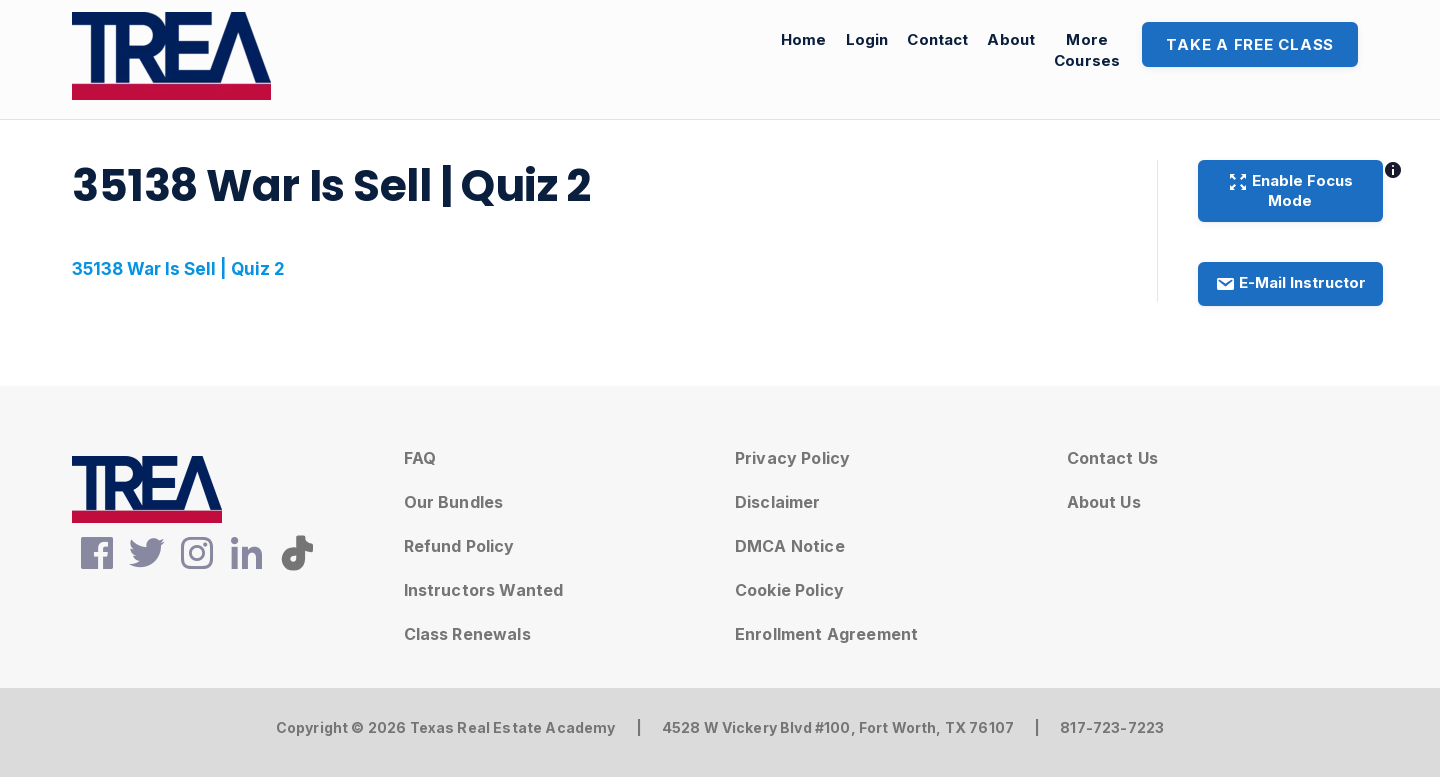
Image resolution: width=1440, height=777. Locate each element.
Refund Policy (459, 546)
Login (867, 39)
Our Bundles (454, 502)
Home (804, 39)
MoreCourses (1087, 50)
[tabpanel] (594, 270)
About (1011, 39)
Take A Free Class (1250, 44)
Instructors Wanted (484, 590)
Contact (937, 39)
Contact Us (1113, 458)
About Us (1104, 502)
